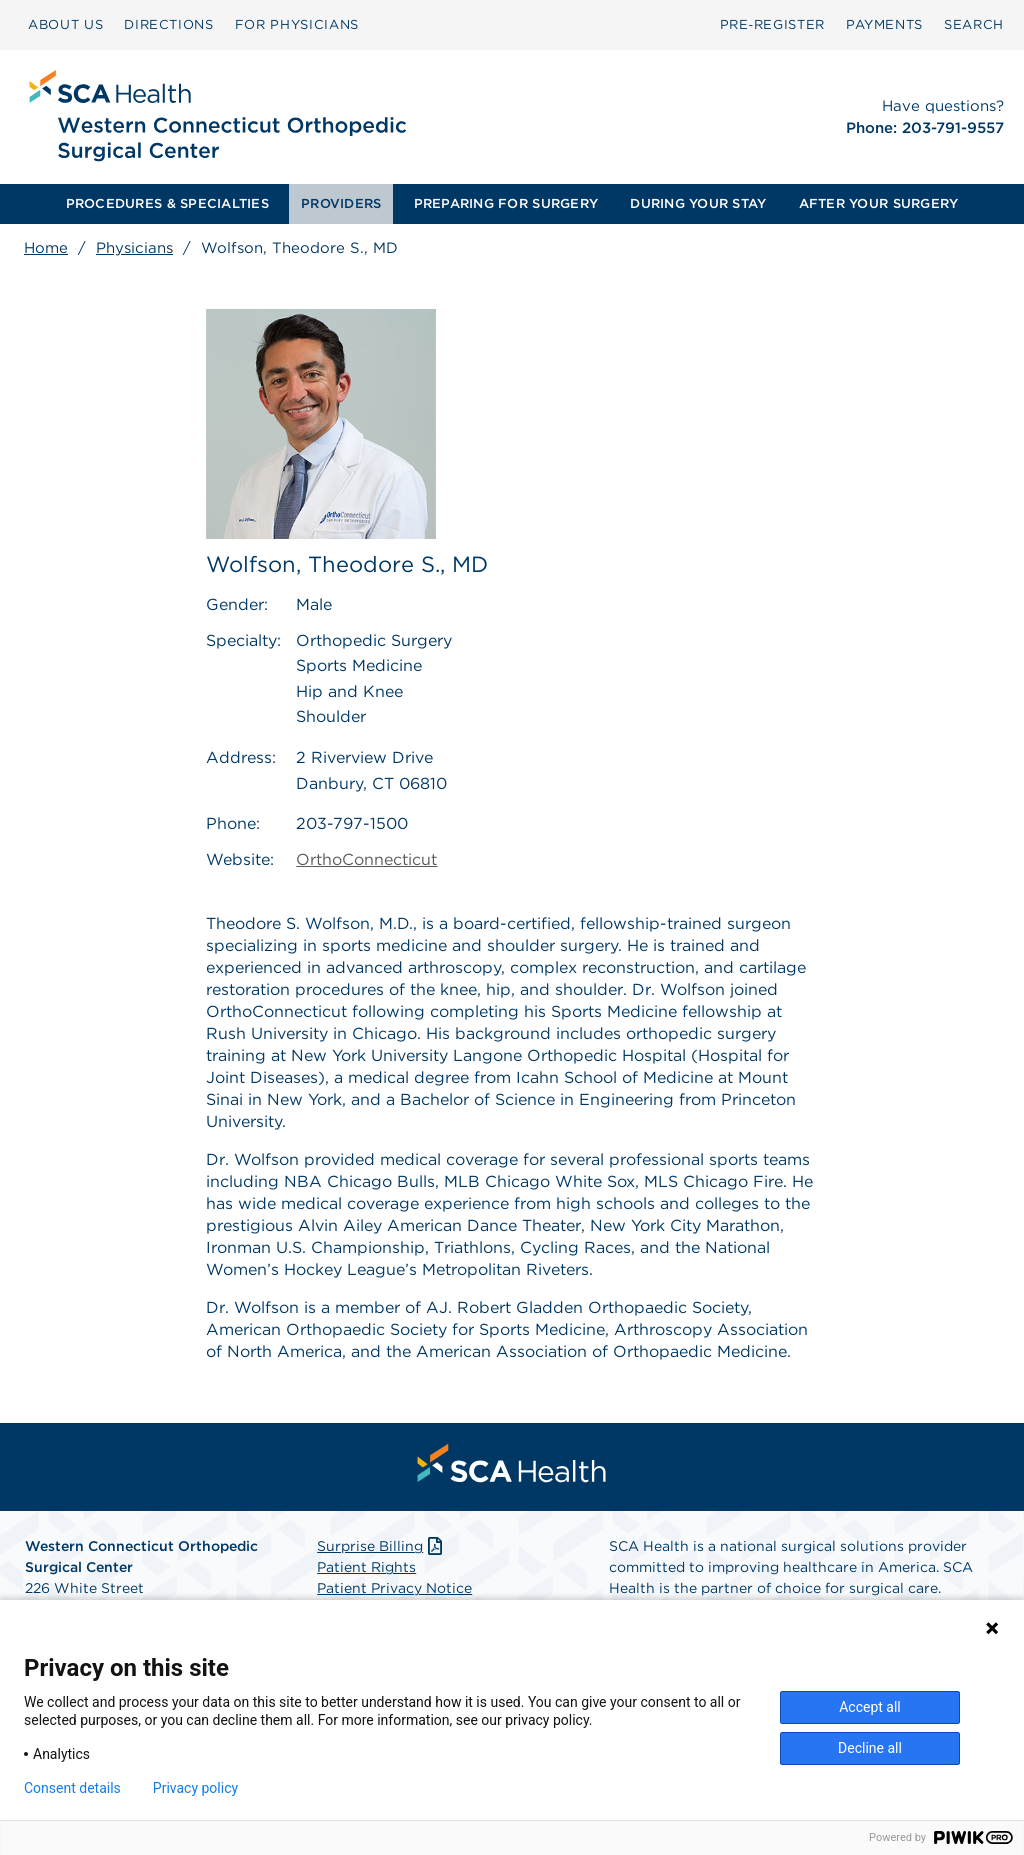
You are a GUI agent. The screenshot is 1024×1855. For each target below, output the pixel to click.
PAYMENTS (884, 24)
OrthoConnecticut (366, 859)
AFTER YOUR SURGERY (879, 203)
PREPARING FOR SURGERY (506, 203)
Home (46, 248)
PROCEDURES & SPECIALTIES (167, 203)
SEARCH (974, 24)
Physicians (134, 248)
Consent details (72, 1788)
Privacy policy (195, 1788)
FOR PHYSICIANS (297, 24)
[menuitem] (65, 25)
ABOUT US (65, 24)
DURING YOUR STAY (698, 203)
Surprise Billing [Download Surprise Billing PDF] (381, 1546)
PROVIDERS (341, 203)
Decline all (870, 1748)
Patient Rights (366, 1567)
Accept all (870, 1707)
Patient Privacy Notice (394, 1588)
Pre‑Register (772, 24)
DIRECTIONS (169, 24)
